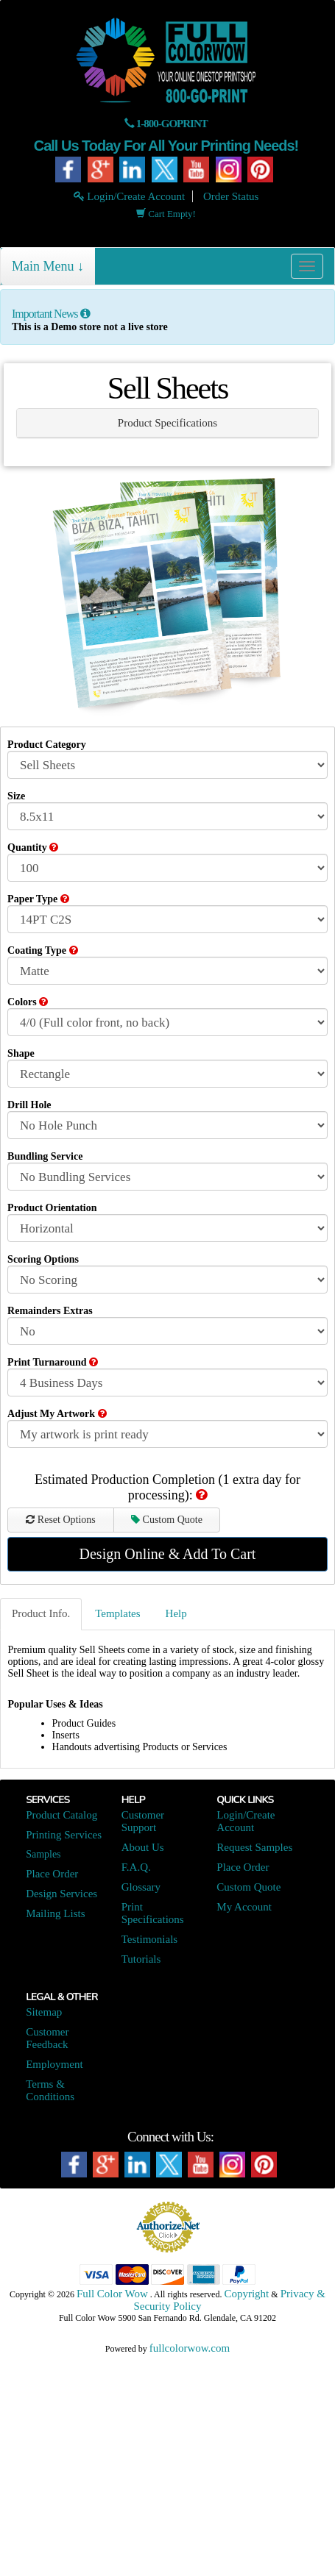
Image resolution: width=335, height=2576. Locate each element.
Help (176, 1613)
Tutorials (141, 1959)
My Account (244, 1907)
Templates (117, 1613)
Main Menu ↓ (48, 266)
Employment (54, 2064)
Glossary (141, 1887)
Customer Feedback (47, 2038)
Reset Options (60, 1519)
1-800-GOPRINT (172, 123)
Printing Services (64, 1835)
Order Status (230, 196)
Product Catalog (61, 1815)
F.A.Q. (136, 1867)
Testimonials (149, 1939)
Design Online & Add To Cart (168, 1554)
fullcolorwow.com (189, 2348)
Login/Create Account (130, 196)
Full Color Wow (112, 2294)
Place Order (52, 1874)
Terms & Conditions (50, 2090)
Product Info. (41, 1613)
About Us (142, 1847)
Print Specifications (152, 1913)
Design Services (61, 1893)
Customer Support (142, 1821)
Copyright (246, 2294)
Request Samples (254, 1847)
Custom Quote (166, 1519)
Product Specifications (167, 423)
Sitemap (44, 2012)
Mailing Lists (55, 1913)
